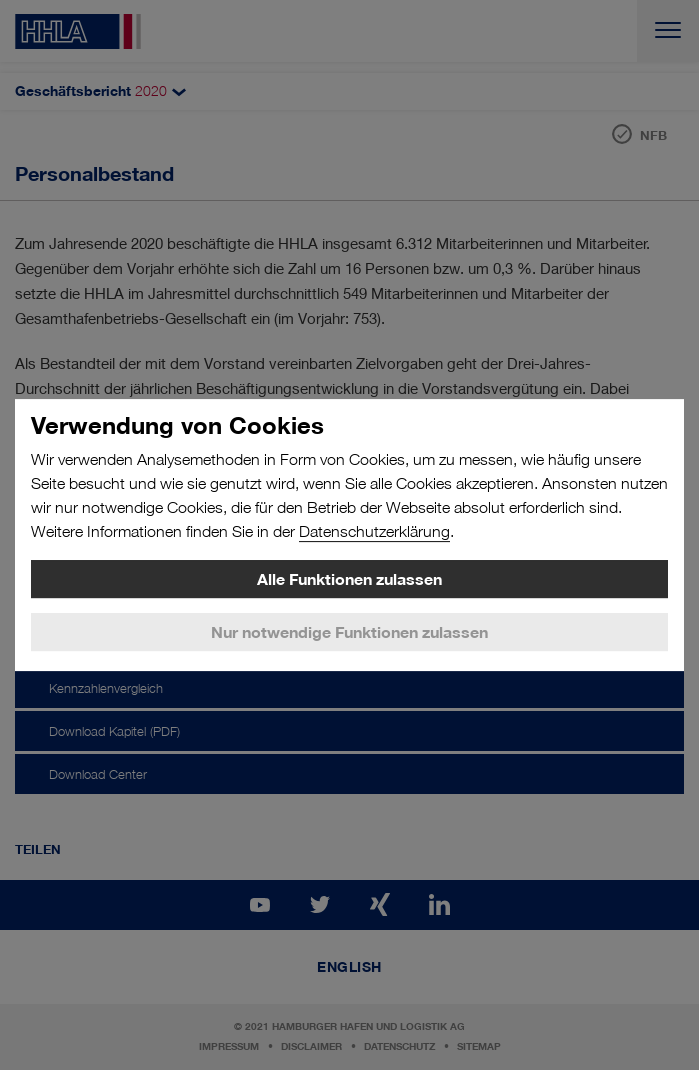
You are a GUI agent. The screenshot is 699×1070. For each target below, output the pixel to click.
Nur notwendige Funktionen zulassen (349, 632)
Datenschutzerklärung (374, 531)
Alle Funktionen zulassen (349, 579)
